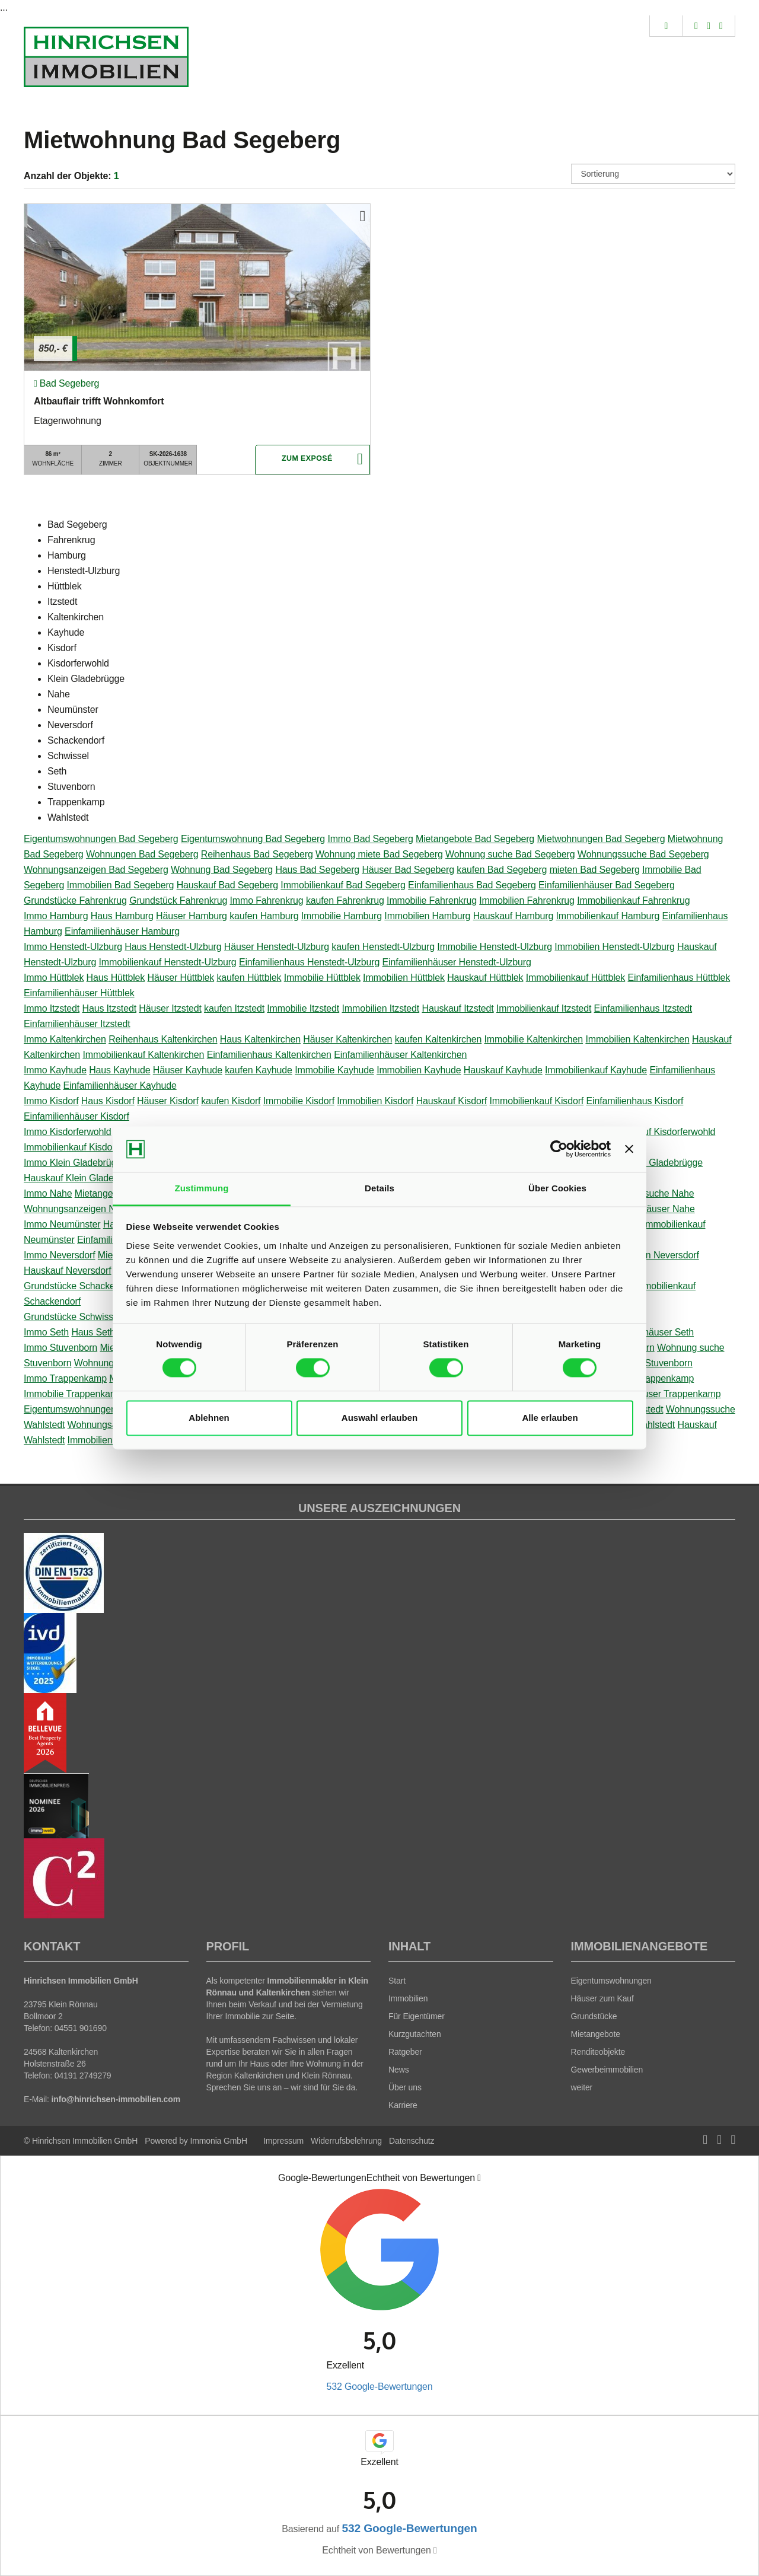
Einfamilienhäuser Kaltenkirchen (400, 1055)
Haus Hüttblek (116, 978)
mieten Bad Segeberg (595, 870)
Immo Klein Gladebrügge (75, 1163)
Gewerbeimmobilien (607, 2069)
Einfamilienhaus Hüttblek (679, 978)
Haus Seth (92, 1332)
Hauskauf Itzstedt (457, 1008)
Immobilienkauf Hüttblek (575, 978)
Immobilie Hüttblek (322, 978)
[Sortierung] (653, 174)
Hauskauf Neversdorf (67, 1270)
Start (397, 1980)
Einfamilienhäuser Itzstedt (77, 1024)
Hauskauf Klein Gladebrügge (83, 1178)
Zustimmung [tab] (202, 1188)
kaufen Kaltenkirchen (438, 1039)
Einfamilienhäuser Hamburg (122, 931)
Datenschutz (411, 2140)
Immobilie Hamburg (341, 916)
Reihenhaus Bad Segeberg (257, 854)
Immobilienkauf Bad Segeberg (342, 885)
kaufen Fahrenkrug (345, 900)
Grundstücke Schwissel (72, 1317)
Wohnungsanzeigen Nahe (77, 1209)
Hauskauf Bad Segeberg (227, 885)
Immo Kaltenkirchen (65, 1039)
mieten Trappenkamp (650, 1378)
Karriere (402, 2105)
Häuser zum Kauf (602, 1998)
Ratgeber (405, 2052)
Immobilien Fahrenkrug (527, 900)
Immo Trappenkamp (65, 1378)
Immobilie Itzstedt (303, 1008)
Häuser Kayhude (187, 1070)
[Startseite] (106, 56)
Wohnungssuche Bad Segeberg (643, 854)
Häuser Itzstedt (170, 1008)
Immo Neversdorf (59, 1255)
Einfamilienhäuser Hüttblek (79, 993)
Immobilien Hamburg (427, 916)
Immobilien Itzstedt (381, 1008)
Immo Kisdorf (51, 1101)
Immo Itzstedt (51, 1008)
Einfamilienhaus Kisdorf (634, 1101)
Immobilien (408, 1998)
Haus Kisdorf (108, 1101)
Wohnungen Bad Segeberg (142, 854)
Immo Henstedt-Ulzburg (73, 947)
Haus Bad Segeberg (317, 870)
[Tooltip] (479, 2178)
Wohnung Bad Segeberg (222, 870)
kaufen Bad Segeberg (502, 870)
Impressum (283, 2140)
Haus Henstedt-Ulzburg (173, 947)
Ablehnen (209, 1418)
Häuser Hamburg (191, 916)
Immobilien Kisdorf (375, 1101)
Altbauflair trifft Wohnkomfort (99, 401)
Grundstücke (594, 2016)
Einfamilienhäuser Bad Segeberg (606, 885)
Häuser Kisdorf (168, 1101)
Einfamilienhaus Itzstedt (643, 1008)
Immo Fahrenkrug (267, 900)
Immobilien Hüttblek (404, 978)
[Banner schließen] (629, 1149)
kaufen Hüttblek (248, 978)
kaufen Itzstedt (234, 1008)
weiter (582, 2087)
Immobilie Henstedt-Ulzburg (494, 947)
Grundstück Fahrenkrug (178, 900)
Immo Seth (46, 1332)
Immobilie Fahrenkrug (432, 900)
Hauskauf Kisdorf (451, 1101)
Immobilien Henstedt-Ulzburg (614, 947)
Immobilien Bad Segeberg (120, 885)
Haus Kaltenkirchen (260, 1039)
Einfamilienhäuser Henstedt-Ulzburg (456, 962)
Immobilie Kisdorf (298, 1101)
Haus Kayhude (119, 1070)
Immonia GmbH (218, 2140)
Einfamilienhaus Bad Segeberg (472, 885)
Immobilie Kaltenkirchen (533, 1039)
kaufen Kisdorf (230, 1101)
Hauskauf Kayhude (503, 1070)
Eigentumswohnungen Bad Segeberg (101, 839)
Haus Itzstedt (109, 1008)
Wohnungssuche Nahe (647, 1193)
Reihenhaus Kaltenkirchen (163, 1039)
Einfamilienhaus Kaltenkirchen (269, 1055)
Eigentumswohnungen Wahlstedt (92, 1409)
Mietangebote (595, 2034)
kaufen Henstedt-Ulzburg (383, 947)
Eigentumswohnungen (611, 1980)
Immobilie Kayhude (334, 1070)
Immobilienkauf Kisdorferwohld (87, 1147)
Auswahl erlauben (379, 1418)
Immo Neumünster (62, 1224)
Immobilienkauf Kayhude (596, 1070)
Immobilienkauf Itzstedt (543, 1008)
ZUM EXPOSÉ (307, 460)
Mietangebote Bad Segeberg (475, 839)
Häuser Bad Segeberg (408, 870)
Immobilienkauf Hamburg (608, 916)
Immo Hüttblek (54, 978)
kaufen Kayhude (258, 1070)
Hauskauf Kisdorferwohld (664, 1132)
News (398, 2069)
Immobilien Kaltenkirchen (637, 1039)
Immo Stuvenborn (60, 1348)
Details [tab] (379, 1188)
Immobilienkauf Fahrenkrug (633, 900)
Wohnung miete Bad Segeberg (379, 854)
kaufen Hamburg (263, 916)
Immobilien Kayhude (419, 1070)
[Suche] (665, 26)
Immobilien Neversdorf (652, 1255)
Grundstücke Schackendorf (80, 1286)
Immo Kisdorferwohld (67, 1132)
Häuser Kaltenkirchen (347, 1039)
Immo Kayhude (55, 1070)
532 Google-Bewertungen (379, 2386)
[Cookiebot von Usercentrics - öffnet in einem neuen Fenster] (559, 1149)
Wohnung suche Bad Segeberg (510, 854)
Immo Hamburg (56, 916)
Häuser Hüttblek (181, 978)
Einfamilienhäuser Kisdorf (76, 1116)
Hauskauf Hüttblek (485, 978)
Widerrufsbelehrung (346, 2140)
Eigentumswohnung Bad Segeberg (253, 839)
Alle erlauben (550, 1418)
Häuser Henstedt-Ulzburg (276, 947)
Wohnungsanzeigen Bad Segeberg (96, 870)
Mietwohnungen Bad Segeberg (601, 839)
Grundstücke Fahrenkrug (75, 900)
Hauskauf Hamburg (513, 916)
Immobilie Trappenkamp (73, 1394)
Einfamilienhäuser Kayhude (119, 1085)
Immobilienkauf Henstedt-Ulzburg (168, 962)
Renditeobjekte (598, 2052)
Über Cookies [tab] (557, 1188)
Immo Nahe (48, 1193)
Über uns (405, 2087)
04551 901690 (81, 2028)
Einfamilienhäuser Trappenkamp (653, 1394)
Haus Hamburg (122, 916)
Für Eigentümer (416, 2016)
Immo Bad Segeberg (370, 839)
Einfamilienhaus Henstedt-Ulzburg (309, 962)
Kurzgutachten (414, 2034)
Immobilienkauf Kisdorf (536, 1101)
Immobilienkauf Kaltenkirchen (143, 1055)
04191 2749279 (83, 2075)
